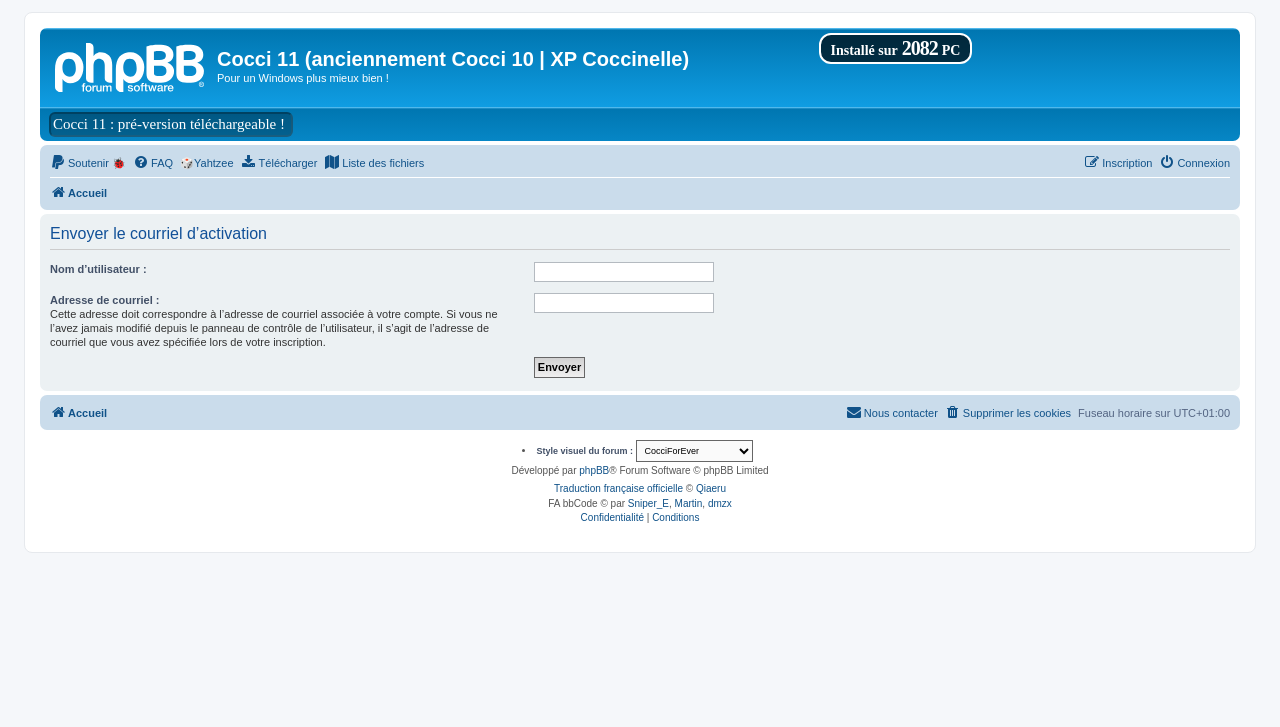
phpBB (594, 470)
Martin (689, 503)
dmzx (720, 503)
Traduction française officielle (618, 488)
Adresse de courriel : (104, 300)
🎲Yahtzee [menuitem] (207, 163)
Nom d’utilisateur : (98, 269)
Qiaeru (711, 488)
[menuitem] (88, 163)
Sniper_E (648, 503)
